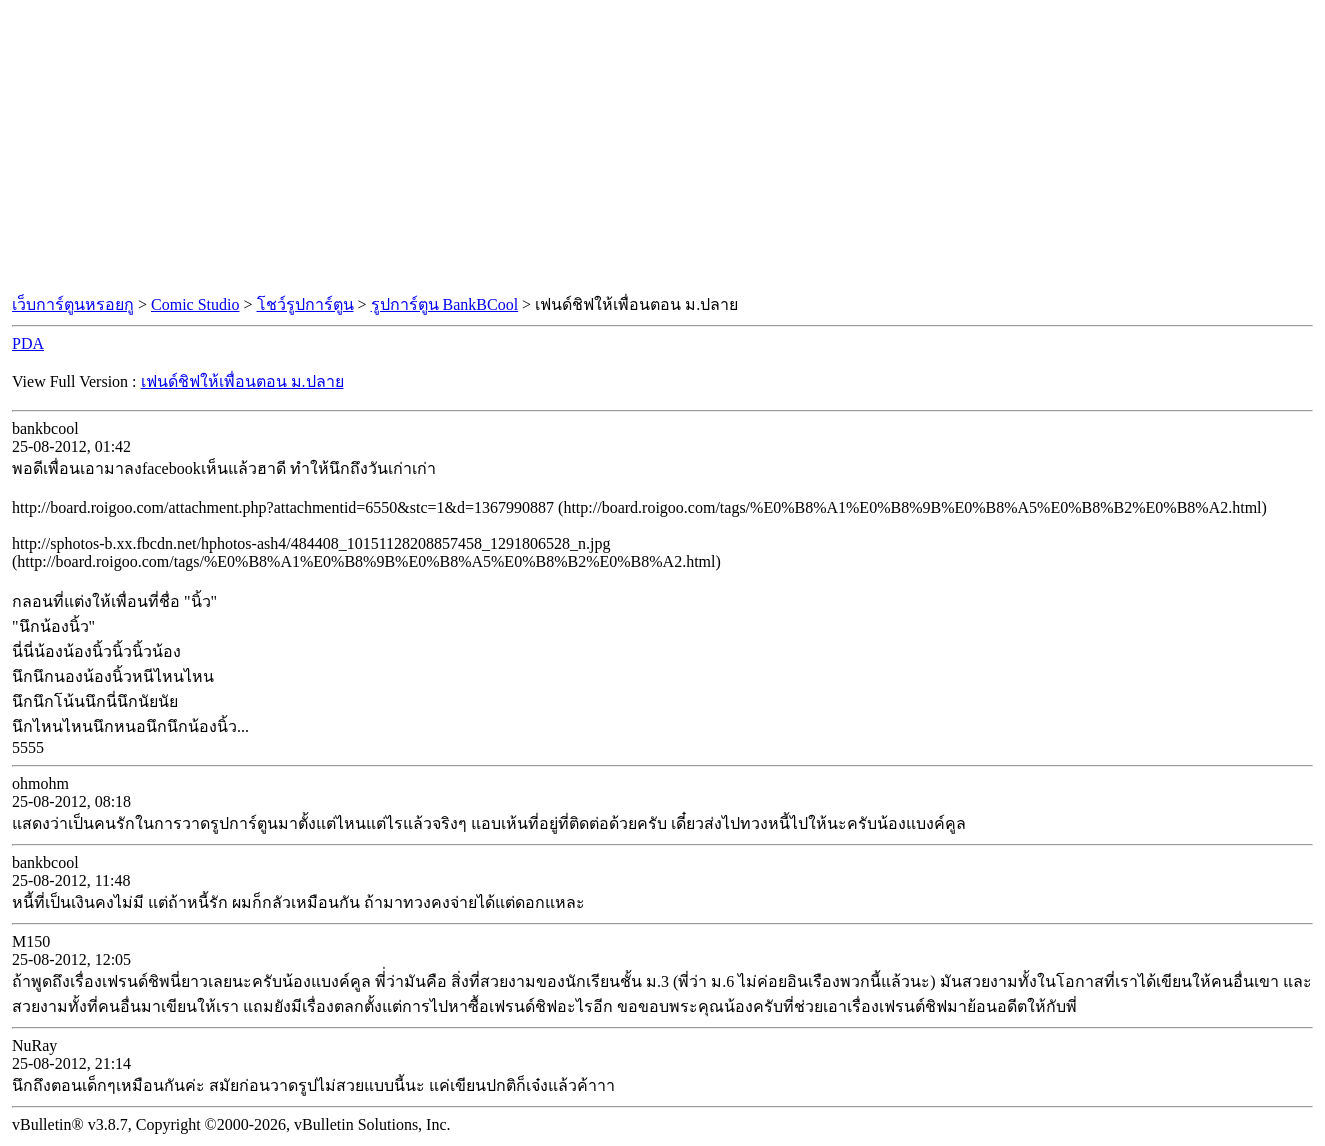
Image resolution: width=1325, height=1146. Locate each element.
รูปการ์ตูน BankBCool (445, 304)
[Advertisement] (663, 148)
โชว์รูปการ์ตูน (305, 304)
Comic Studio (195, 304)
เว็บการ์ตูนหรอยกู (73, 304)
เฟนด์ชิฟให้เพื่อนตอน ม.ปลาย (242, 381)
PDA (28, 343)
